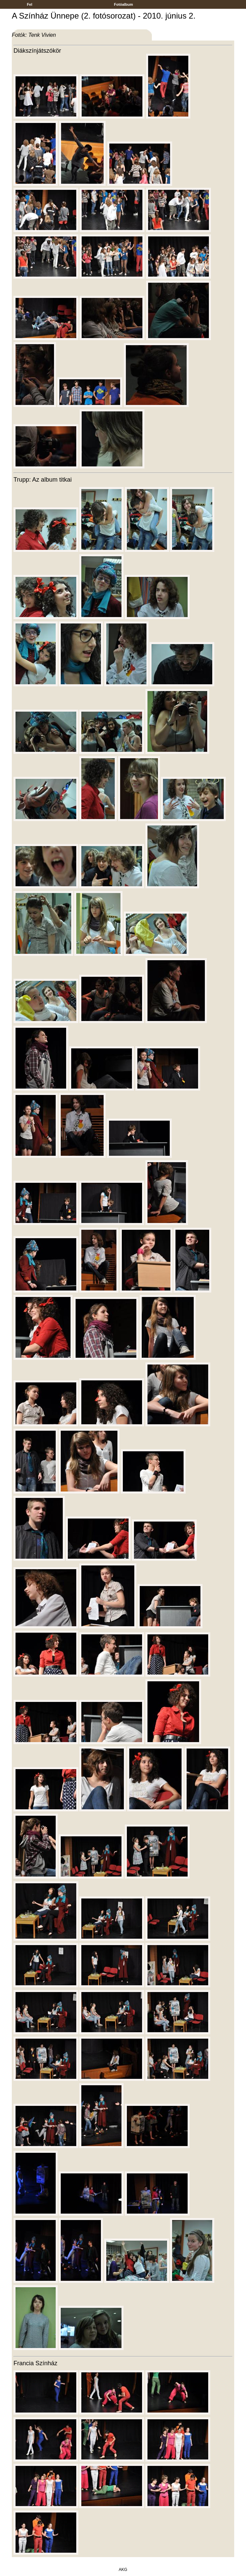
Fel (29, 4)
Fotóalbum (123, 4)
